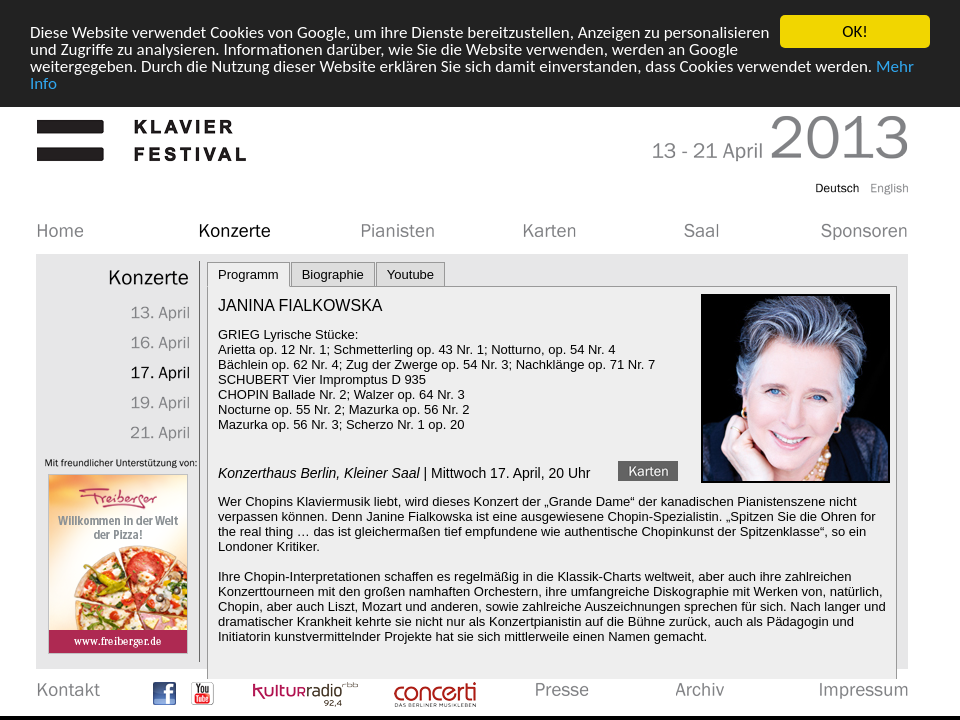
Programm (248, 274)
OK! (855, 31)
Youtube (410, 274)
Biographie (333, 274)
